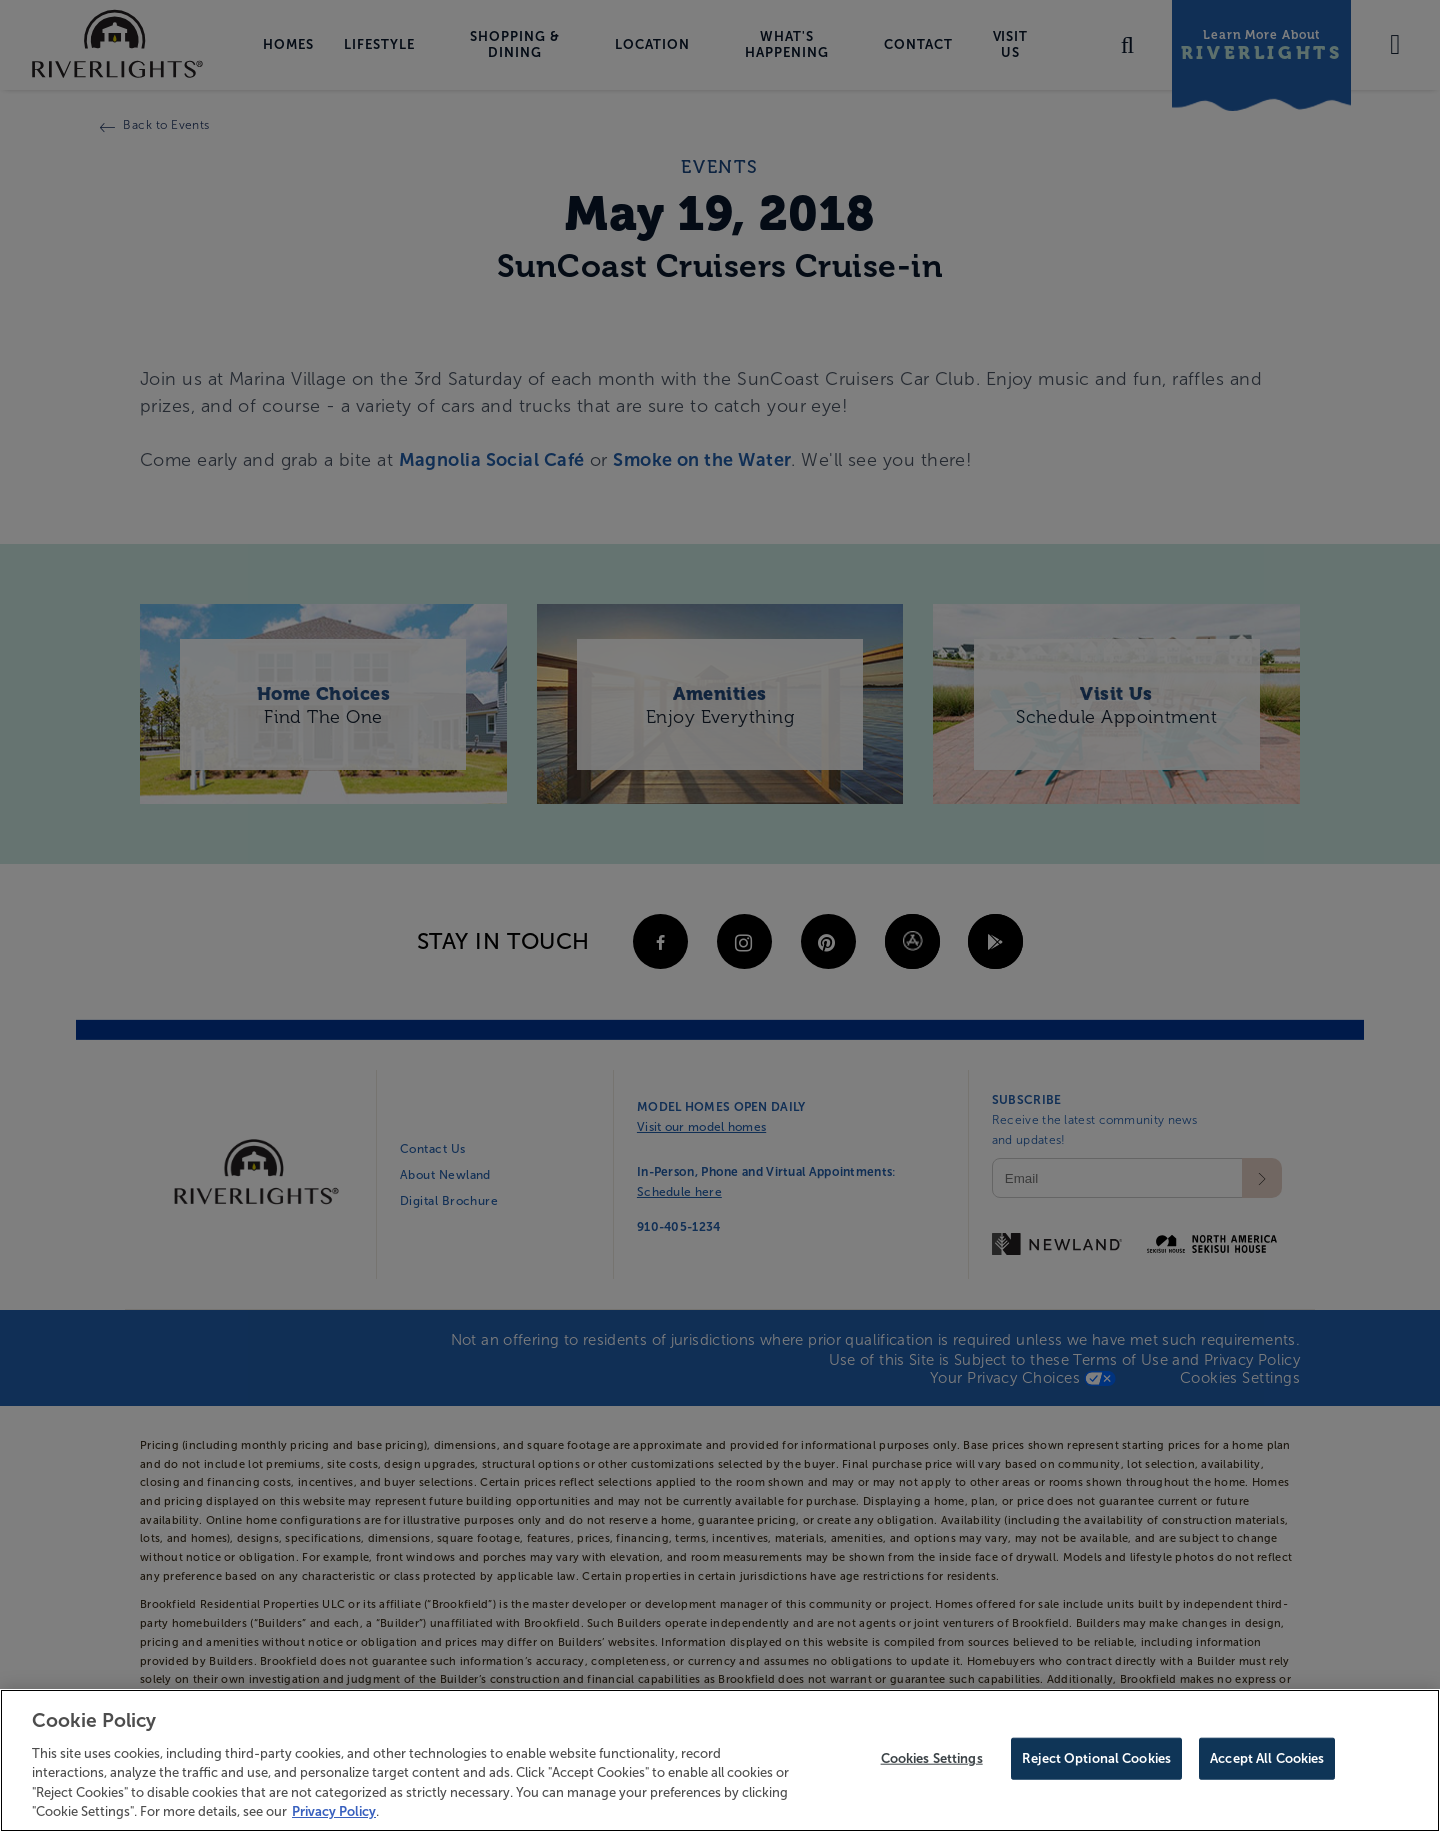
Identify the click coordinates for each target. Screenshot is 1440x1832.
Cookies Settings (932, 1763)
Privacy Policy (334, 1816)
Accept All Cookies (1267, 1763)
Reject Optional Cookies (1096, 1763)
